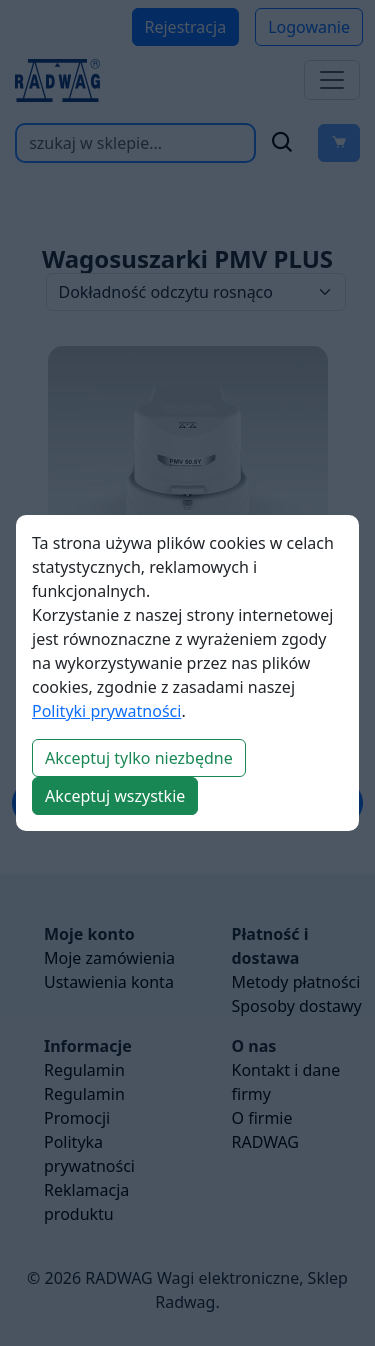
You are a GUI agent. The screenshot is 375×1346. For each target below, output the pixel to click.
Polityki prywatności (106, 711)
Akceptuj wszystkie (115, 796)
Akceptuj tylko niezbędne (139, 758)
